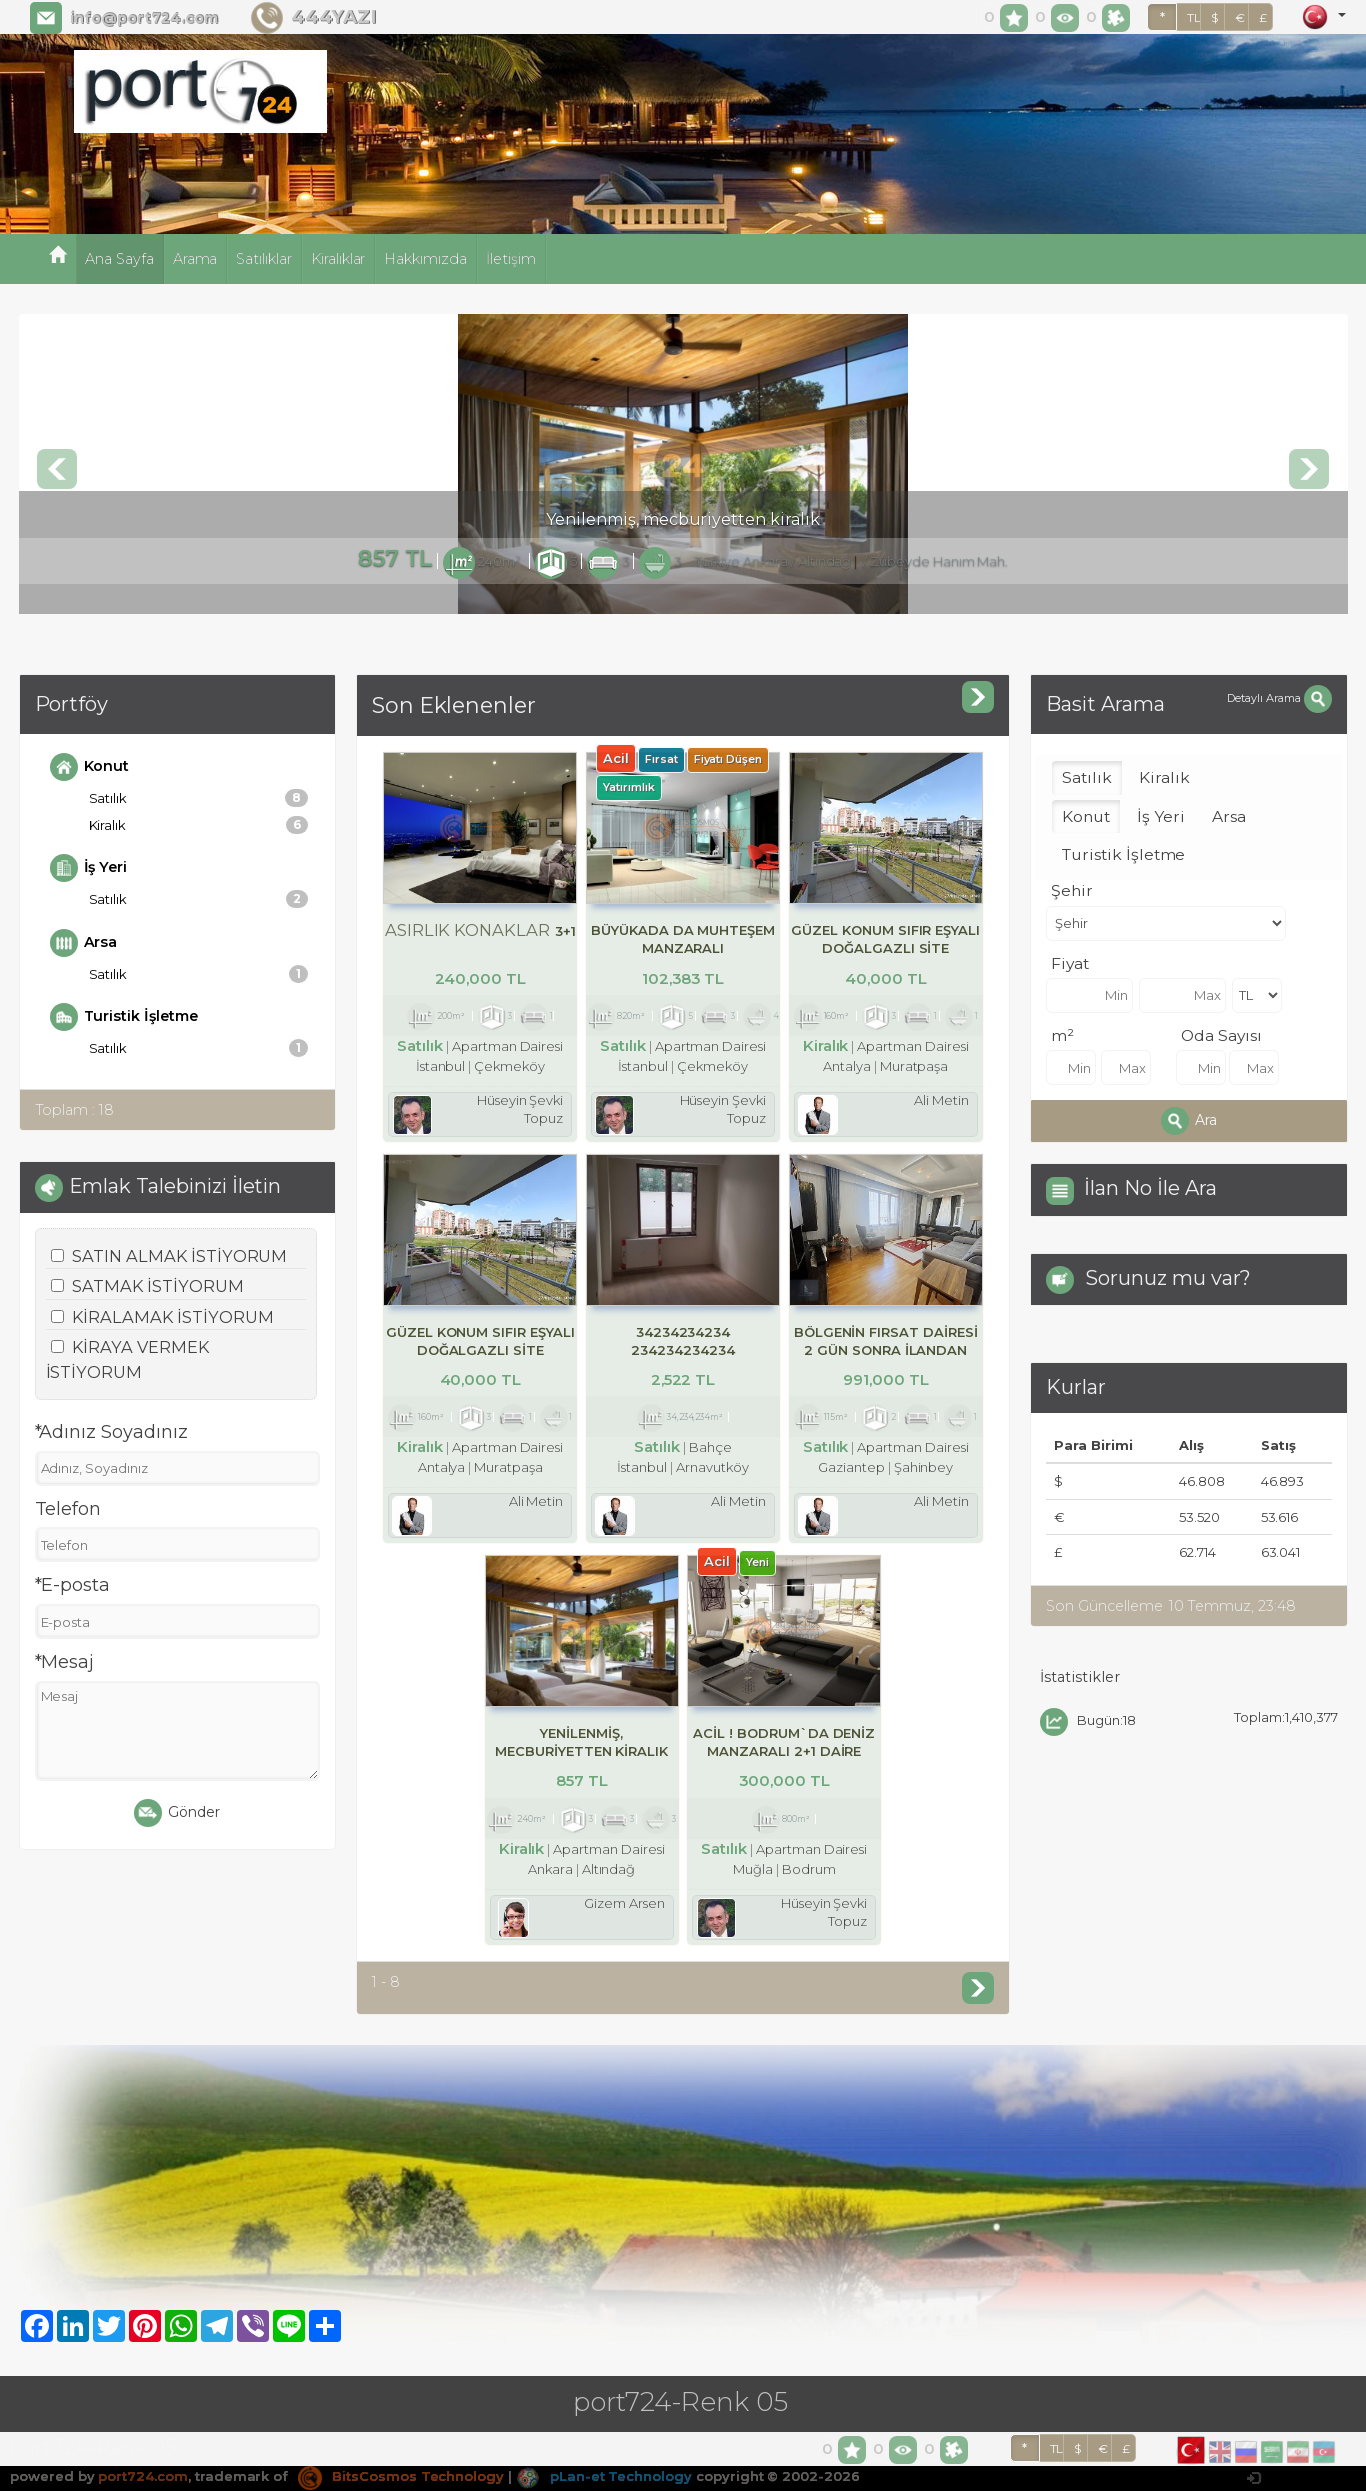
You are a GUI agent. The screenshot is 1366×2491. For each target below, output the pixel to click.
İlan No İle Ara (1150, 1188)
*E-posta (73, 1585)
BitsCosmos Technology (401, 2476)
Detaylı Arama (1279, 698)
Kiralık (198, 825)
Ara (1189, 1121)
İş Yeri (89, 868)
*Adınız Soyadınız (111, 1432)
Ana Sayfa (119, 259)
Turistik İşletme (124, 1017)
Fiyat (1070, 963)
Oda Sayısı (1221, 1035)
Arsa (84, 943)
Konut (90, 767)
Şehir (1072, 890)
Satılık (198, 798)
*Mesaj (65, 1662)
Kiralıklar (338, 259)
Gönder (177, 1813)
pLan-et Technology (604, 2476)
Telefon (68, 1509)
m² (1062, 1035)
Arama (195, 259)
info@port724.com (144, 18)
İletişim (511, 259)
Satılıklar (264, 259)
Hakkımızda (425, 259)
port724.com (142, 2476)
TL (1194, 17)
